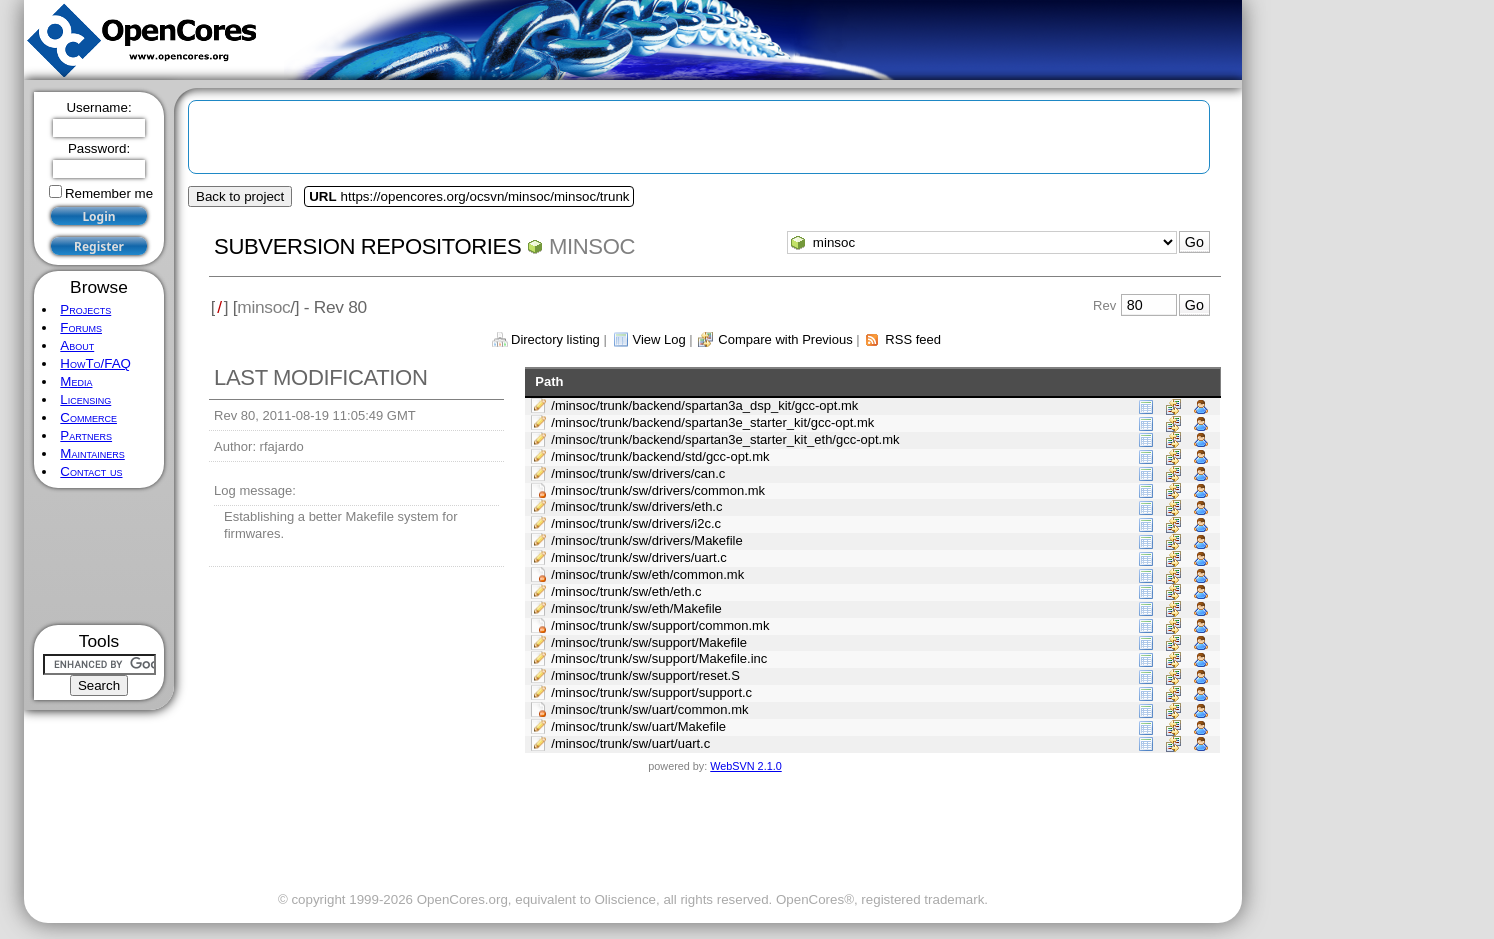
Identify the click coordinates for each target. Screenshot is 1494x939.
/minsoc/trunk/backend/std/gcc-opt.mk (660, 456)
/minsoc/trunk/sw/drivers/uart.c (639, 557)
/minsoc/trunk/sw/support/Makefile (649, 642)
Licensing (85, 399)
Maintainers (92, 453)
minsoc (592, 246)
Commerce (88, 417)
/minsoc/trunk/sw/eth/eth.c (626, 591)
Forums (81, 327)
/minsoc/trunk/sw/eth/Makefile (636, 608)
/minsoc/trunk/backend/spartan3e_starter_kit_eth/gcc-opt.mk (725, 439)
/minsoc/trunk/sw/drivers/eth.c (636, 506)
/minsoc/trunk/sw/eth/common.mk (647, 574)
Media (76, 381)
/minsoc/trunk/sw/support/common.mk (660, 625)
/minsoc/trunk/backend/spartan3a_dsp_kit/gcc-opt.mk (704, 405)
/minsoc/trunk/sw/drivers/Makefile (646, 540)
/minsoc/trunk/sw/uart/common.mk (649, 709)
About (77, 345)
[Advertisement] (99, 556)
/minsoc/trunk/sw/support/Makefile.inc (659, 658)
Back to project (240, 196)
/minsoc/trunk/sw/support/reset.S (645, 675)
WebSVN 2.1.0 (745, 766)
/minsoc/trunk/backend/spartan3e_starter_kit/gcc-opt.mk (712, 422)
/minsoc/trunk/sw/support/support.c (651, 692)
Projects (85, 309)
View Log (658, 339)
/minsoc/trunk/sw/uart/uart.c (630, 743)
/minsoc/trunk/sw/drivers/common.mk (658, 490)
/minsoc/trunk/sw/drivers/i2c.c (636, 523)
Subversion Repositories (367, 246)
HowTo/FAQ (95, 363)
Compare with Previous (785, 339)
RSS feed (913, 339)
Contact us (91, 471)
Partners (86, 435)
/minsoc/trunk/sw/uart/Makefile (638, 726)
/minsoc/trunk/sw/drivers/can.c (638, 473)
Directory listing (555, 339)
